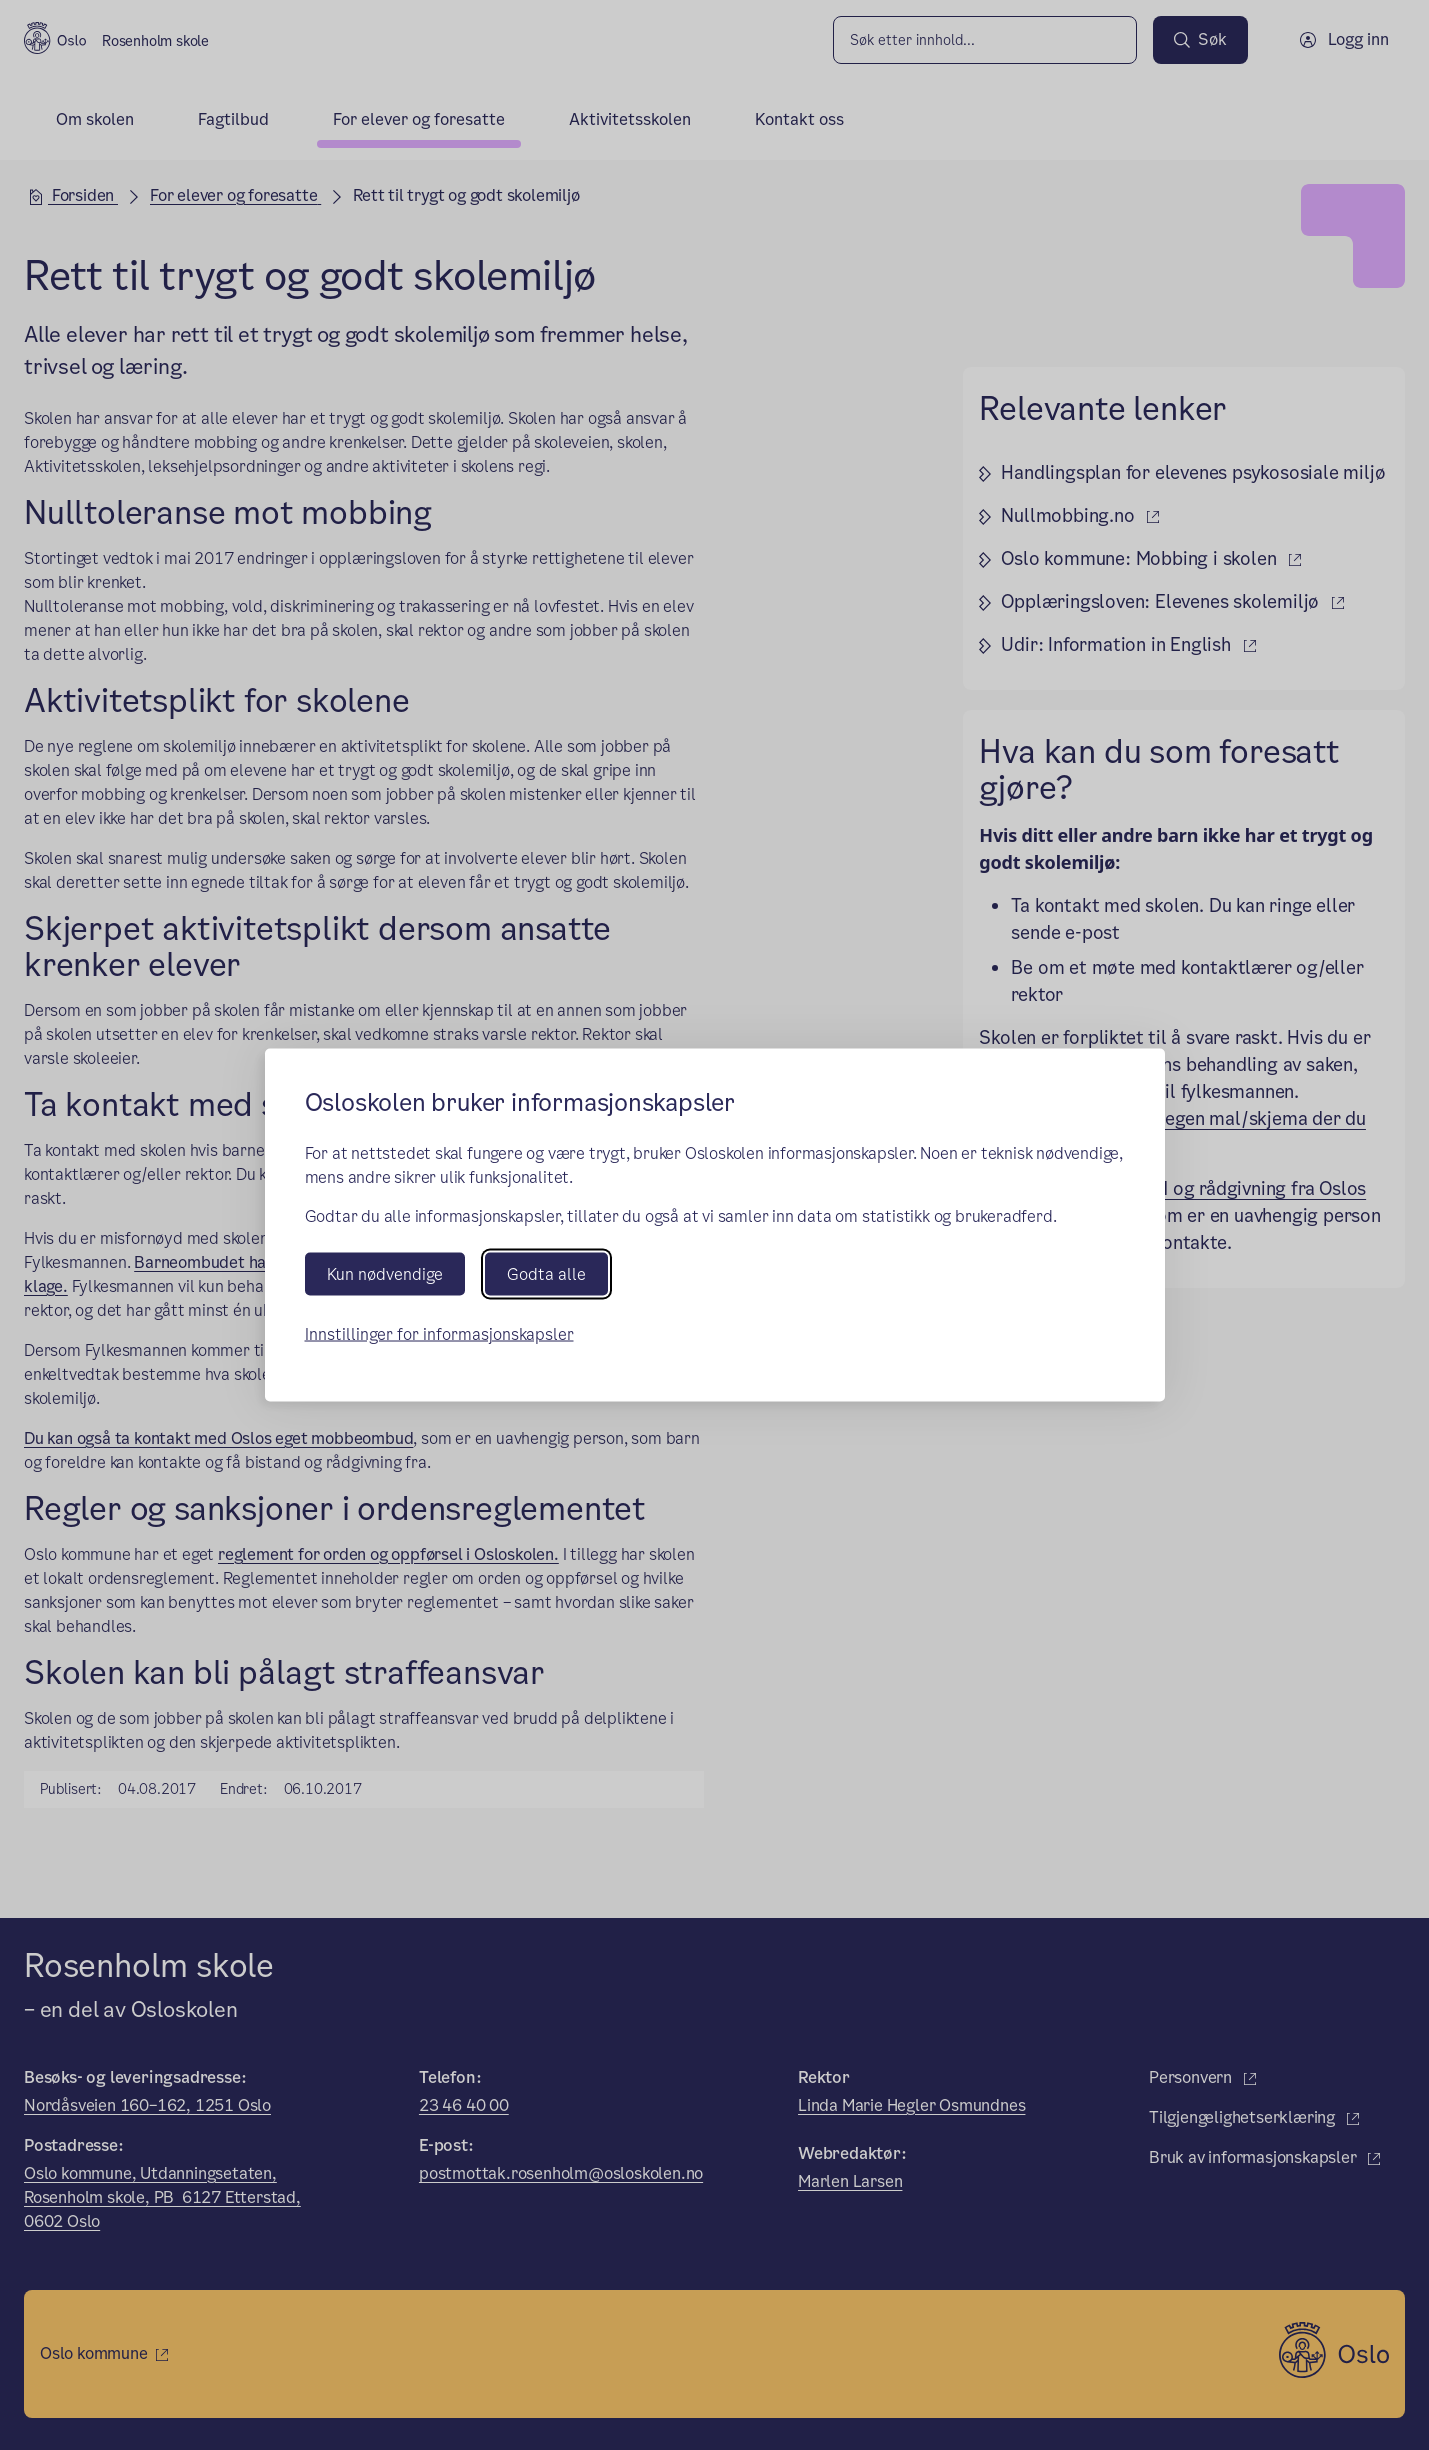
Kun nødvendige (385, 1273)
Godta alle (546, 1273)
